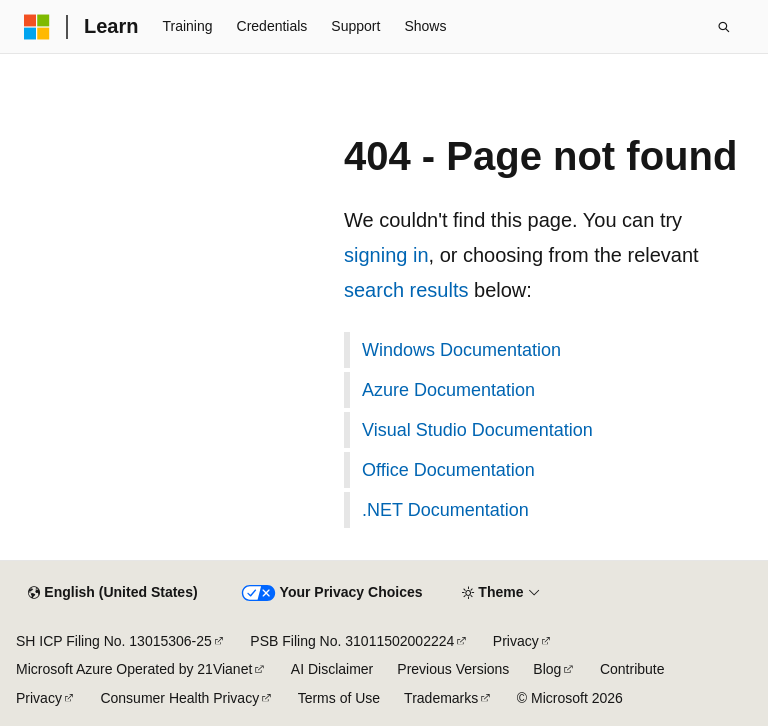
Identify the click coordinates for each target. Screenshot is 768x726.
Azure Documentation (448, 390)
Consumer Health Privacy (179, 698)
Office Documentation (448, 470)
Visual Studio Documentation (477, 430)
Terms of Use (339, 698)
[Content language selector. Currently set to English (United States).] (112, 593)
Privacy (516, 641)
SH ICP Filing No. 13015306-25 (114, 641)
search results (406, 290)
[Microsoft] (37, 27)
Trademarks (441, 698)
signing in (386, 255)
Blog (547, 669)
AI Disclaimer (332, 669)
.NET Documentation (445, 510)
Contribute (632, 669)
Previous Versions (453, 669)
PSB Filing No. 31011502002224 (352, 641)
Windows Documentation (461, 350)
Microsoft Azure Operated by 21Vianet (134, 669)
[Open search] (724, 27)
